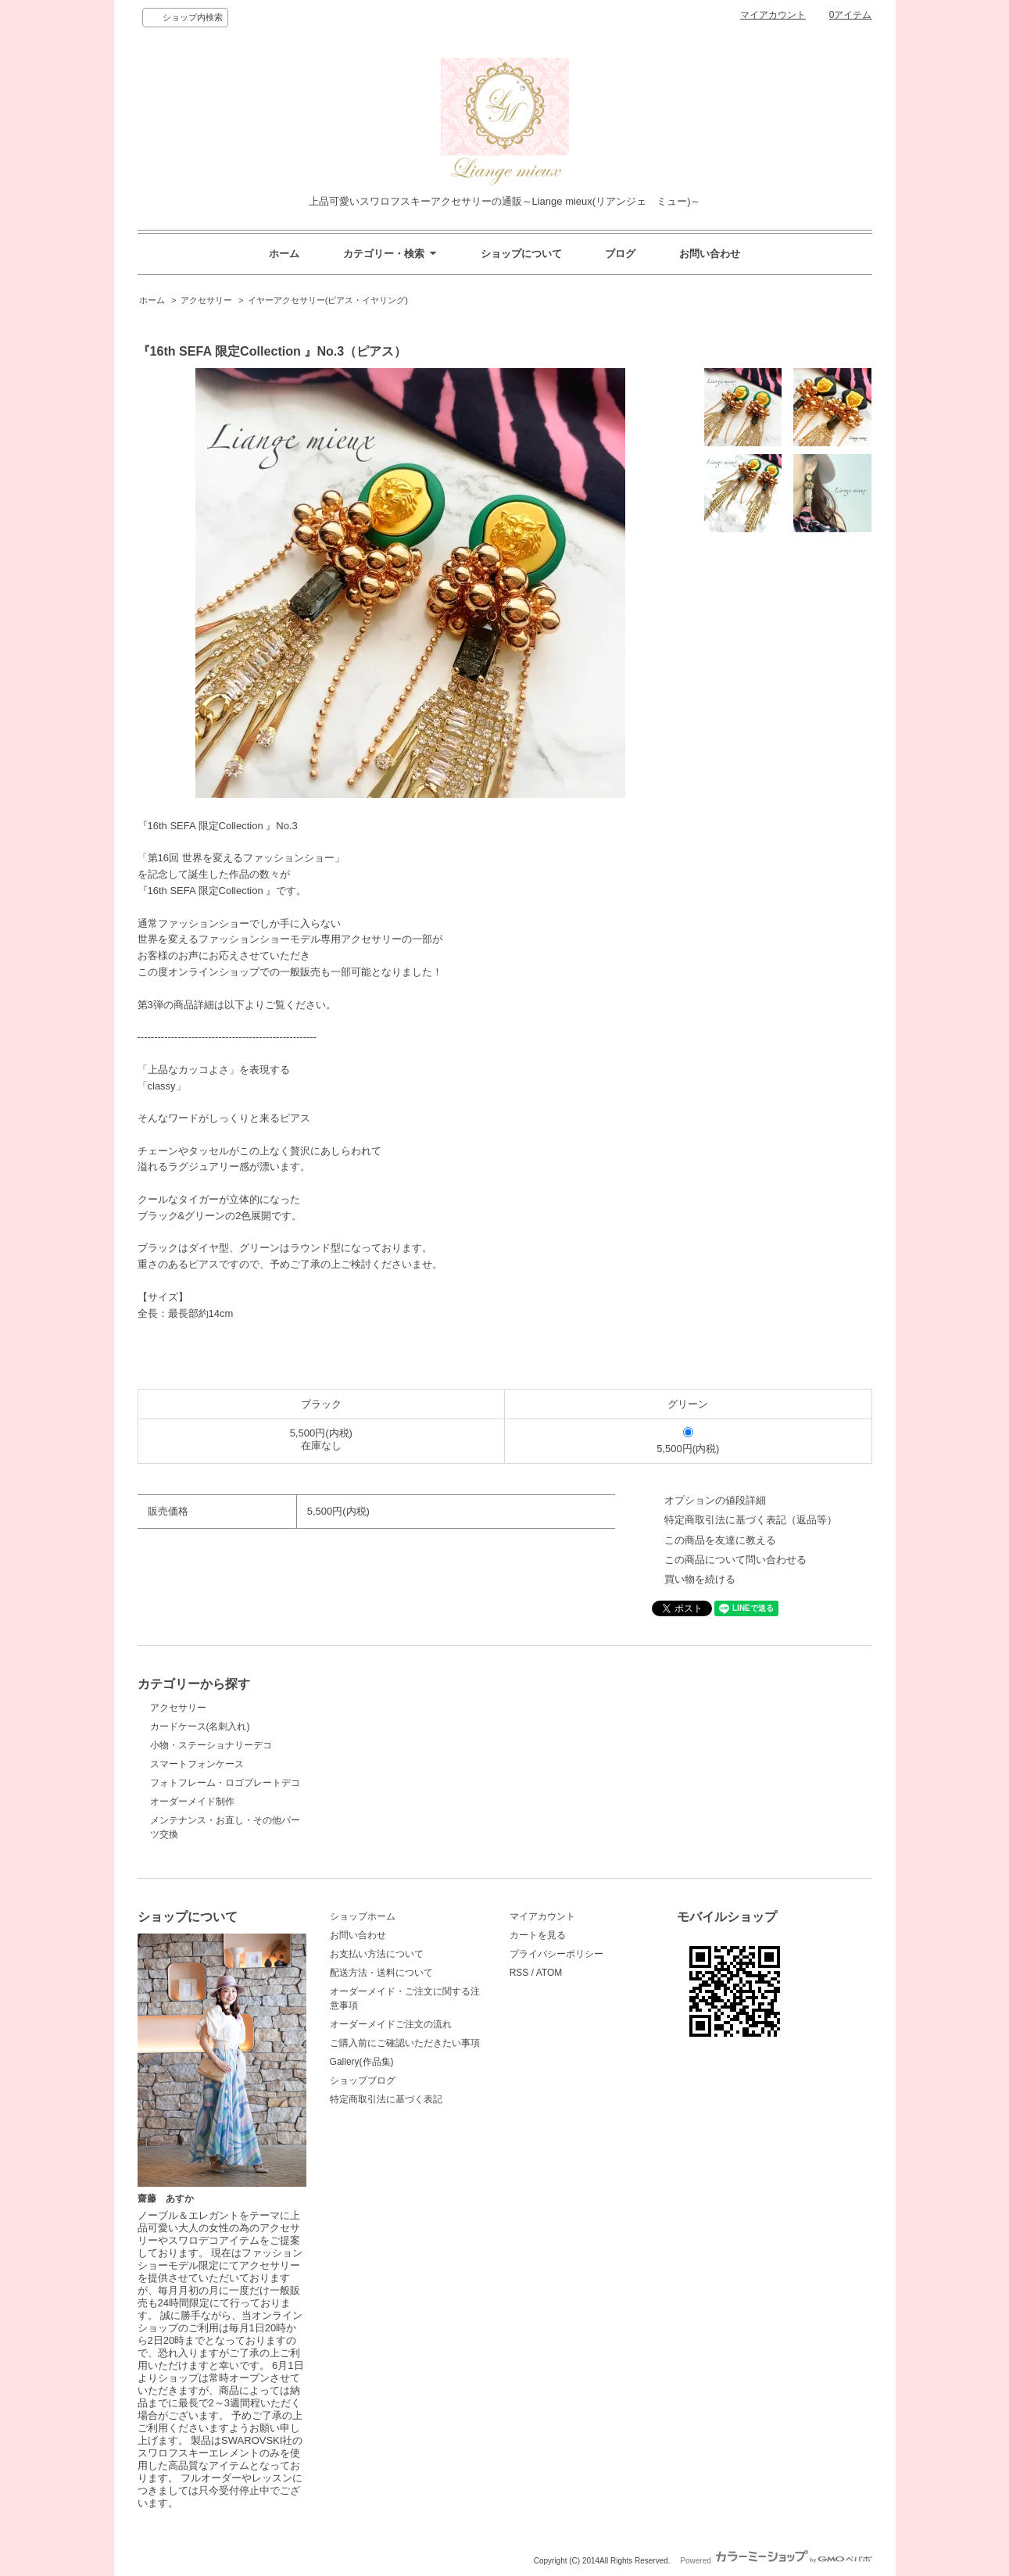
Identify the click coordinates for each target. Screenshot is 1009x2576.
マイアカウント (773, 14)
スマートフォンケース (197, 1763)
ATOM (549, 1972)
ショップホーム (362, 1916)
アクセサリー (206, 300)
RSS (519, 1972)
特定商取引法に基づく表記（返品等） (750, 1520)
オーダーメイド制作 (192, 1801)
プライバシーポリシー (556, 1953)
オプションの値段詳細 (715, 1500)
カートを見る (538, 1935)
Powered (775, 2560)
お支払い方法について (377, 1953)
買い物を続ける (699, 1579)
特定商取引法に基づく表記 (386, 2099)
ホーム (284, 253)
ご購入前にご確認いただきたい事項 (405, 2043)
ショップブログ (362, 2080)
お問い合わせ (709, 253)
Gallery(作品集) (362, 2061)
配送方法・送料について (381, 1972)
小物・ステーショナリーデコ (211, 1745)
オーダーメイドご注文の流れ (391, 2024)
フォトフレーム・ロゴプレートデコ (225, 1782)
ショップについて (521, 253)
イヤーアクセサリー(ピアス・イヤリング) (328, 300)
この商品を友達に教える (720, 1540)
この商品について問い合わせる (735, 1559)
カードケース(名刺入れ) (200, 1726)
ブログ (620, 253)
